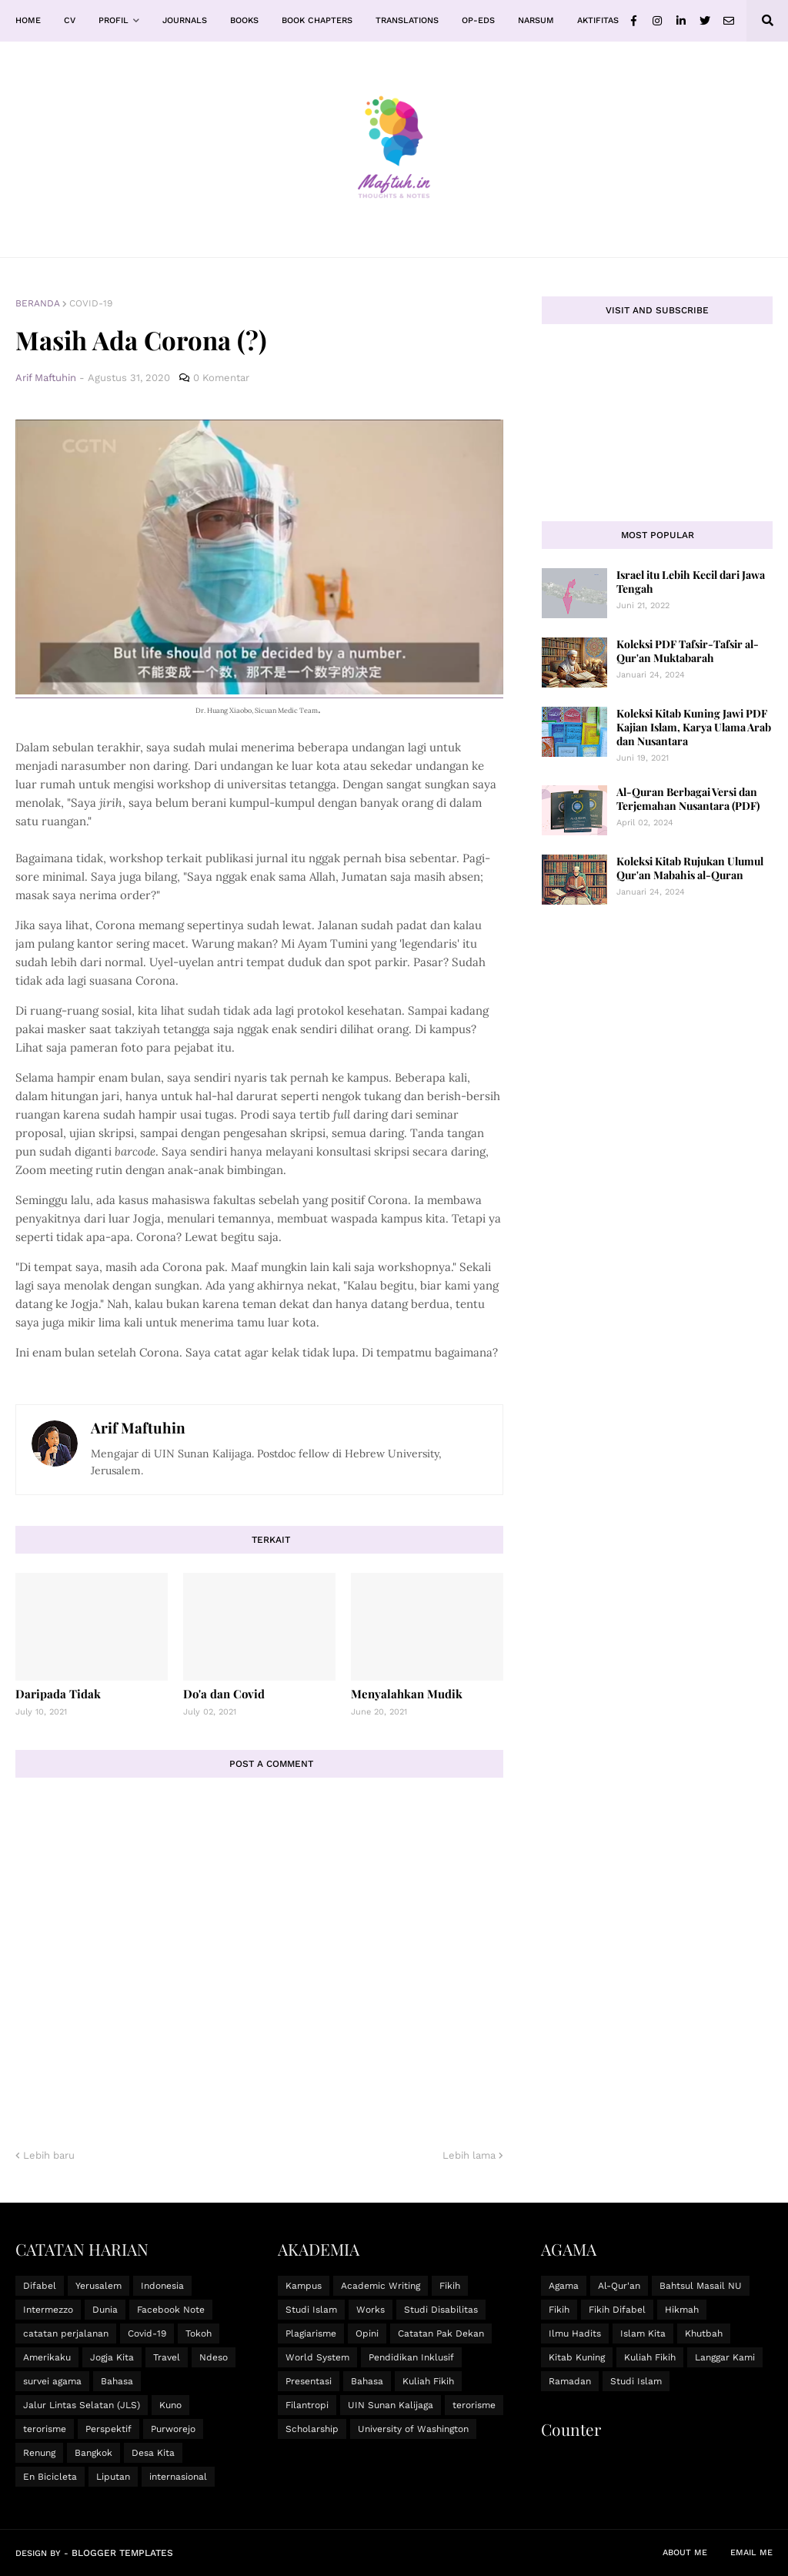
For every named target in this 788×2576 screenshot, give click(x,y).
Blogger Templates (122, 2553)
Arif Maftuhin (138, 1427)
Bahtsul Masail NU (700, 2285)
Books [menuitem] (244, 20)
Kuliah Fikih (428, 2381)
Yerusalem (98, 2285)
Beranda (37, 303)
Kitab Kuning (577, 2357)
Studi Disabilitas (441, 2309)
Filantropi (307, 2405)
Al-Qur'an (619, 2285)
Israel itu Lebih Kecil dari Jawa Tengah (690, 581)
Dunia (105, 2309)
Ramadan (570, 2381)
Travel (166, 2357)
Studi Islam (311, 2309)
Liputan (113, 2476)
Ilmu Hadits (575, 2333)
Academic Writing (380, 2285)
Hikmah (682, 2309)
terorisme (44, 2429)
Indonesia (162, 2285)
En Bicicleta (50, 2476)
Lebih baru (49, 2155)
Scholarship (312, 2429)
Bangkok (93, 2452)
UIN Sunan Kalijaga (390, 2405)
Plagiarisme (310, 2333)
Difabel (39, 2285)
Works (370, 2309)
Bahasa (117, 2381)
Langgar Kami (725, 2357)
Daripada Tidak (58, 1693)
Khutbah (704, 2333)
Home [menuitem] (28, 20)
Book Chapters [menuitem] (317, 20)
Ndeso (213, 2357)
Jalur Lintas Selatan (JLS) (81, 2405)
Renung (39, 2452)
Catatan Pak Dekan (441, 2333)
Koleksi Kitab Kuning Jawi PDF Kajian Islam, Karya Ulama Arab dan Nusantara (693, 727)
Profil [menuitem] (113, 20)
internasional (178, 2476)
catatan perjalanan (66, 2333)
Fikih (449, 2285)
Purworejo (173, 2429)
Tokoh (198, 2333)
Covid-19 (90, 303)
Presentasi (308, 2381)
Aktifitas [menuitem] (598, 20)
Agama (564, 2285)
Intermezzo (48, 2309)
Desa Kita (153, 2452)
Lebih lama (469, 2155)
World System (317, 2357)
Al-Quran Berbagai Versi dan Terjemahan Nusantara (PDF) (688, 799)
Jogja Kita (112, 2357)
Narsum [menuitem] (536, 20)
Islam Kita (643, 2333)
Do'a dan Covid (224, 1693)
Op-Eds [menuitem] (478, 20)
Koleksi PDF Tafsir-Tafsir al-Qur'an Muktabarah (687, 651)
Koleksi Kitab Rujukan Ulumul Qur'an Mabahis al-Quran (689, 868)
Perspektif (108, 2429)
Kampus (303, 2285)
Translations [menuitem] (407, 20)
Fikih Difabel (617, 2309)
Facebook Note (171, 2309)
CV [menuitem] (69, 20)
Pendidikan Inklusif (411, 2357)
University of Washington (413, 2429)
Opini (367, 2333)
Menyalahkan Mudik (406, 1693)
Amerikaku (47, 2357)
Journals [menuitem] (184, 20)
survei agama (52, 2381)
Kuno (170, 2405)
